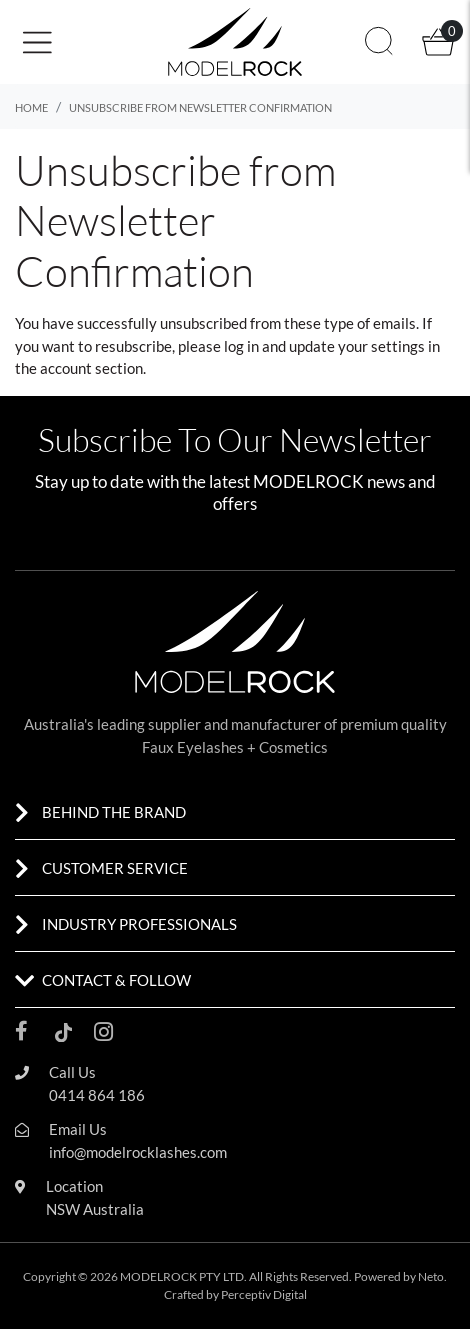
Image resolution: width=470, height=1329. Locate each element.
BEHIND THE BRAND (114, 812)
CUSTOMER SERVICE (115, 868)
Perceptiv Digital (264, 1294)
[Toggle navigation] (44, 42)
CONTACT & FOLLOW (116, 980)
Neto (431, 1276)
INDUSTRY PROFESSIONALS (139, 924)
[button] (91, 40)
